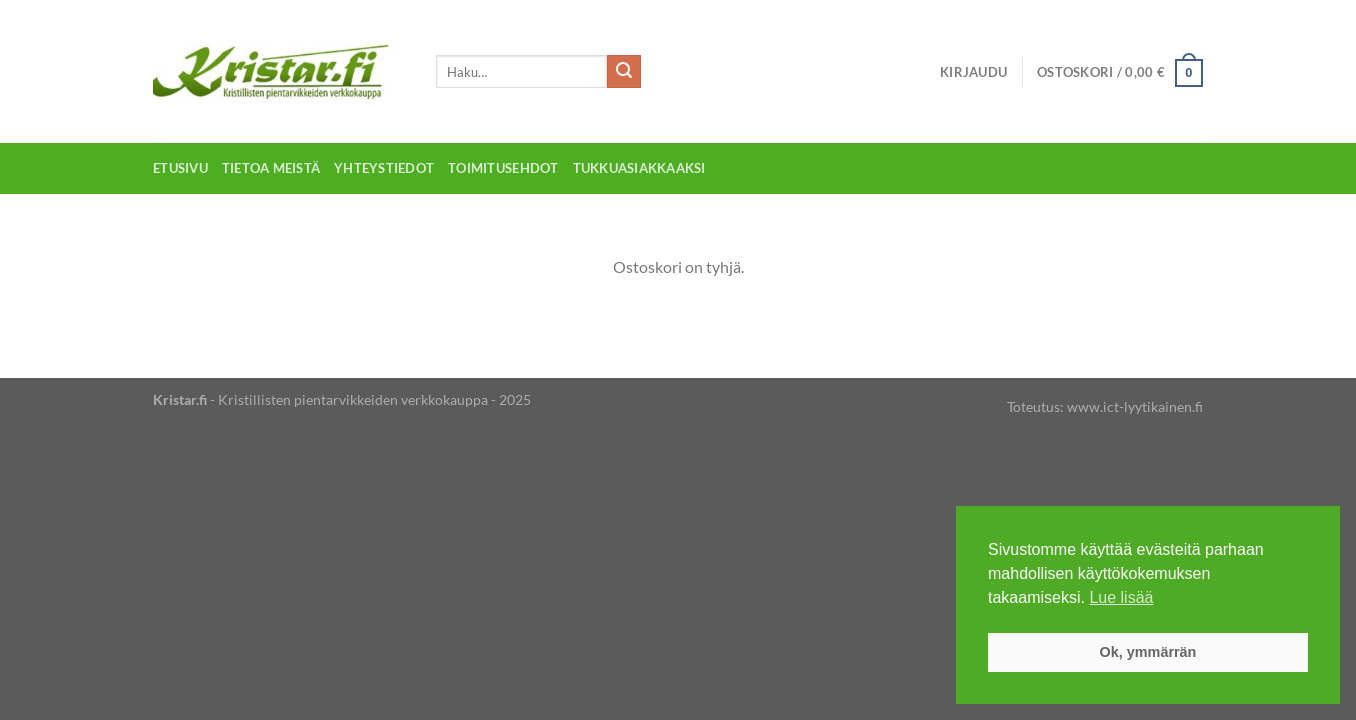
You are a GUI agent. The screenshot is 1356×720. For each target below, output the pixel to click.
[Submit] (624, 72)
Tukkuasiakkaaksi (639, 168)
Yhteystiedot (384, 168)
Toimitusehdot (503, 168)
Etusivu (180, 168)
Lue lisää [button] (1121, 597)
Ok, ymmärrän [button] (1148, 652)
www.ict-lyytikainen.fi (1135, 406)
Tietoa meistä (271, 168)
